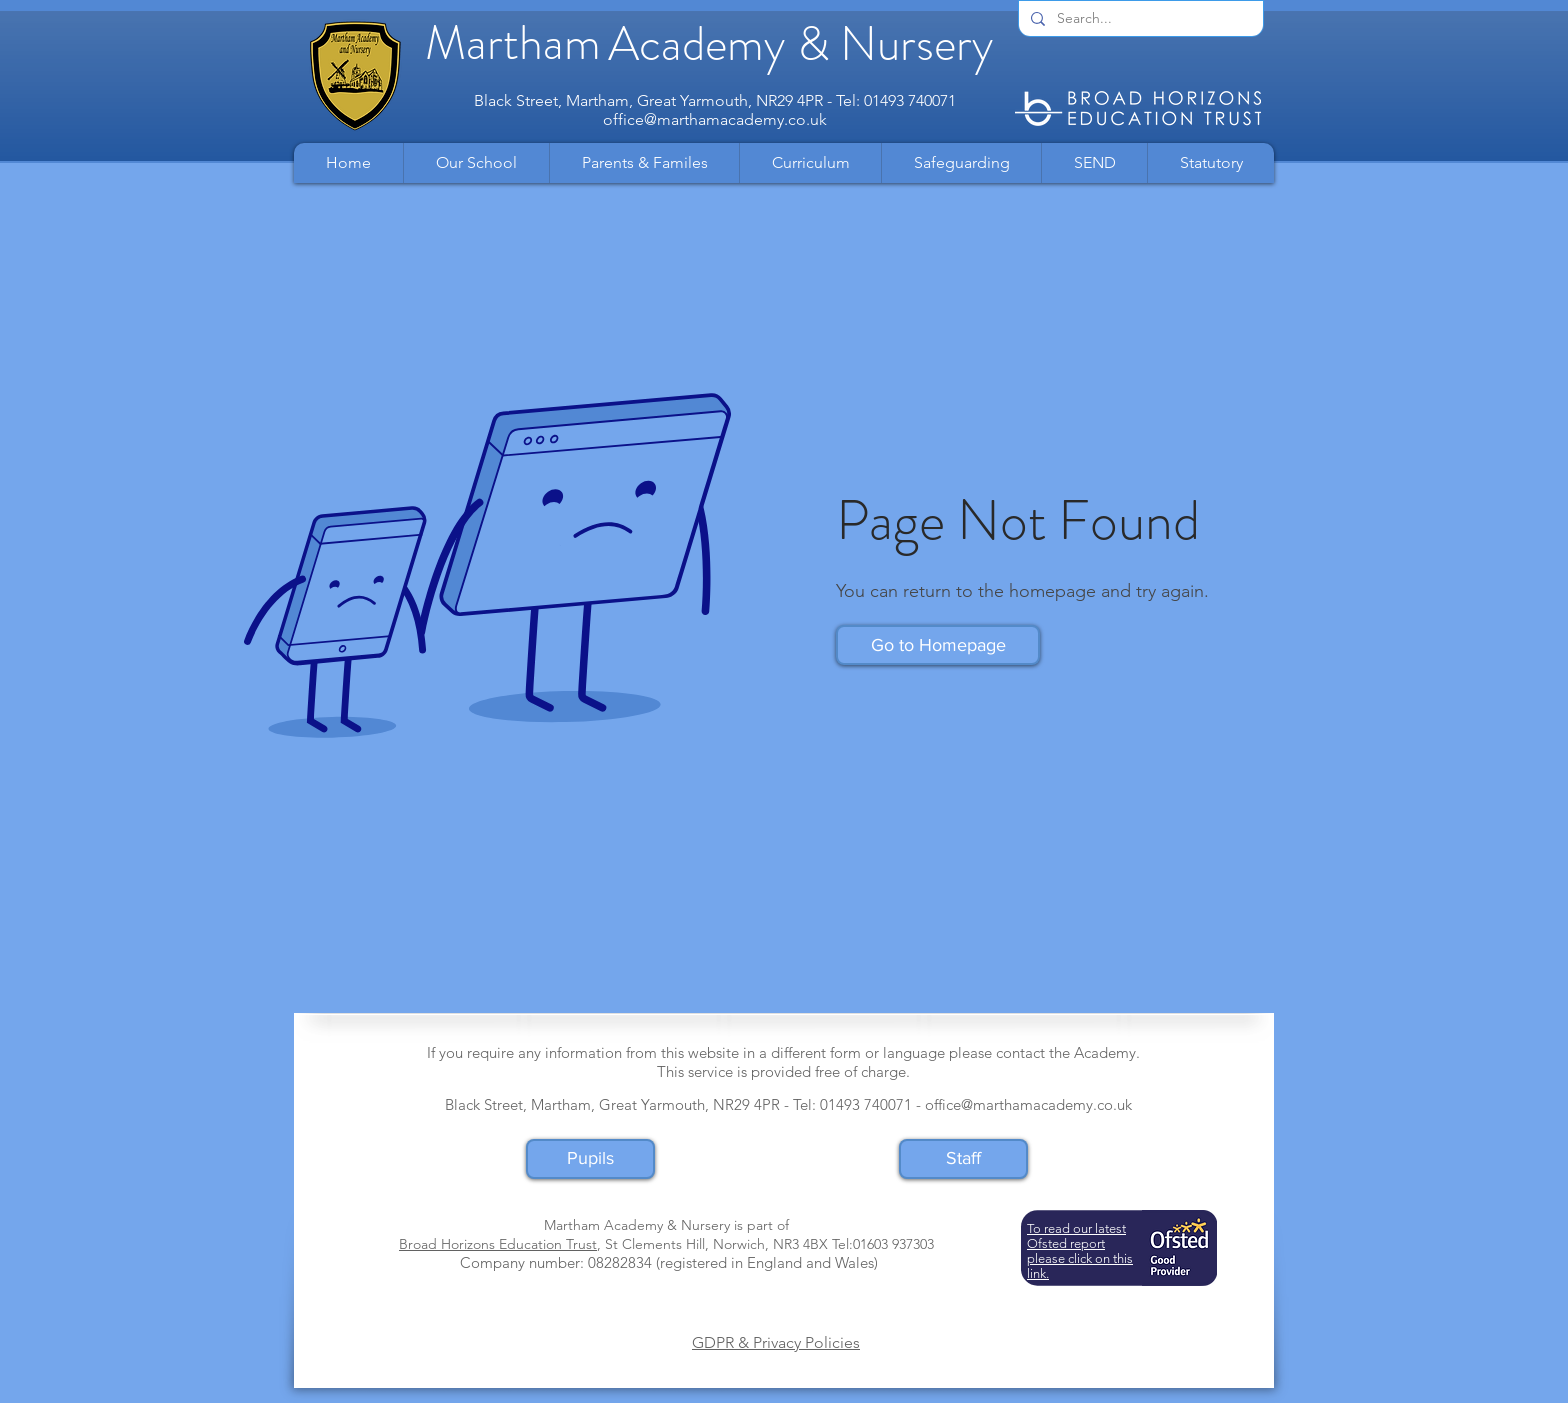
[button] (476, 163)
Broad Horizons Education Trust (498, 1244)
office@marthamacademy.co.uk (715, 119)
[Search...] (1139, 19)
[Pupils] (590, 1159)
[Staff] (963, 1159)
